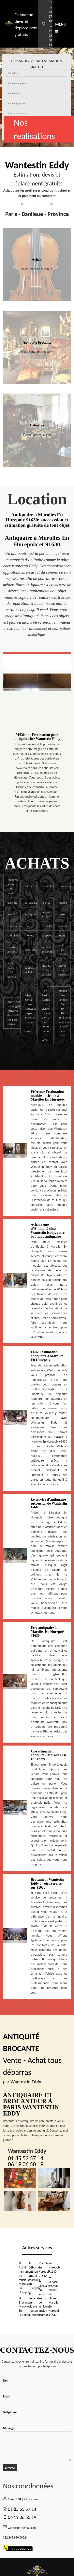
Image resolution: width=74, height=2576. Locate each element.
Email (6, 2396)
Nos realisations (34, 129)
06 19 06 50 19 (50, 35)
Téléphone (10, 2412)
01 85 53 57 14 (50, 11)
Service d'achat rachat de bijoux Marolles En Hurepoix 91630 (52, 2296)
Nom (6, 2380)
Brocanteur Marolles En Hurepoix (22, 2307)
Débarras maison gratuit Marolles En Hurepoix (32, 2276)
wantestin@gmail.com (20, 2527)
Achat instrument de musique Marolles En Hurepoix (22, 2278)
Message (8, 2428)
